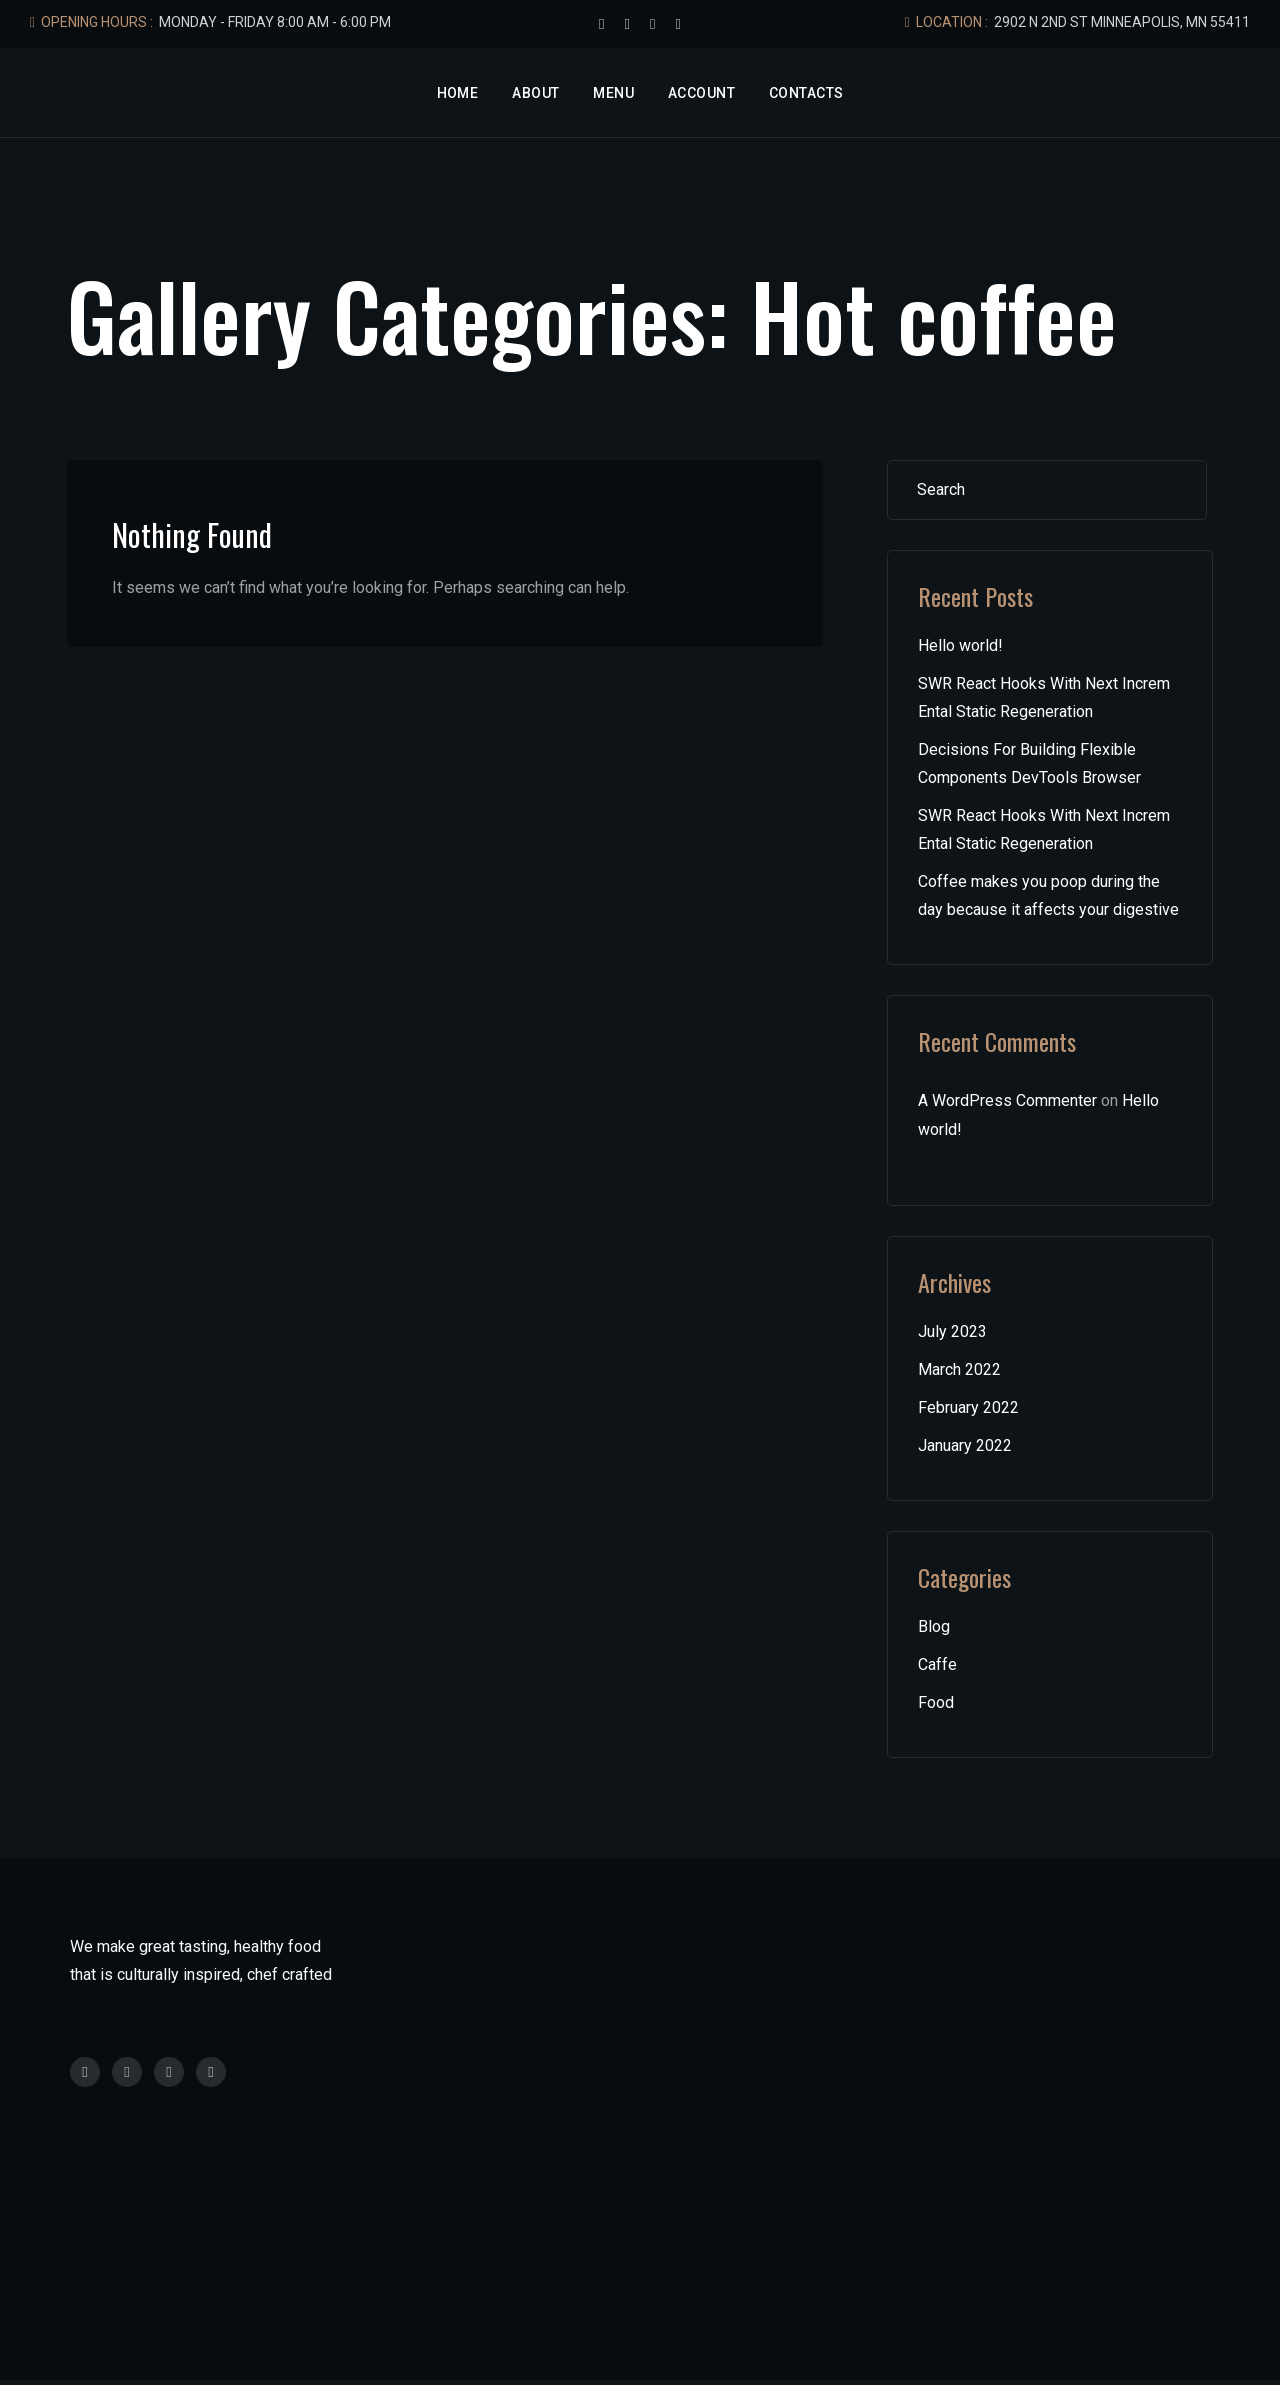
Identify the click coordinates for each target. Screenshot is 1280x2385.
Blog (934, 1626)
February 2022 (968, 1407)
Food (936, 1702)
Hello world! (960, 645)
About (535, 93)
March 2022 (959, 1369)
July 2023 (952, 1331)
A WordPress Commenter (1007, 1100)
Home (458, 93)
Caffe (937, 1664)
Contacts (806, 93)
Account (701, 93)
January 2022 (965, 1445)
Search (1168, 490)
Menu (613, 93)
